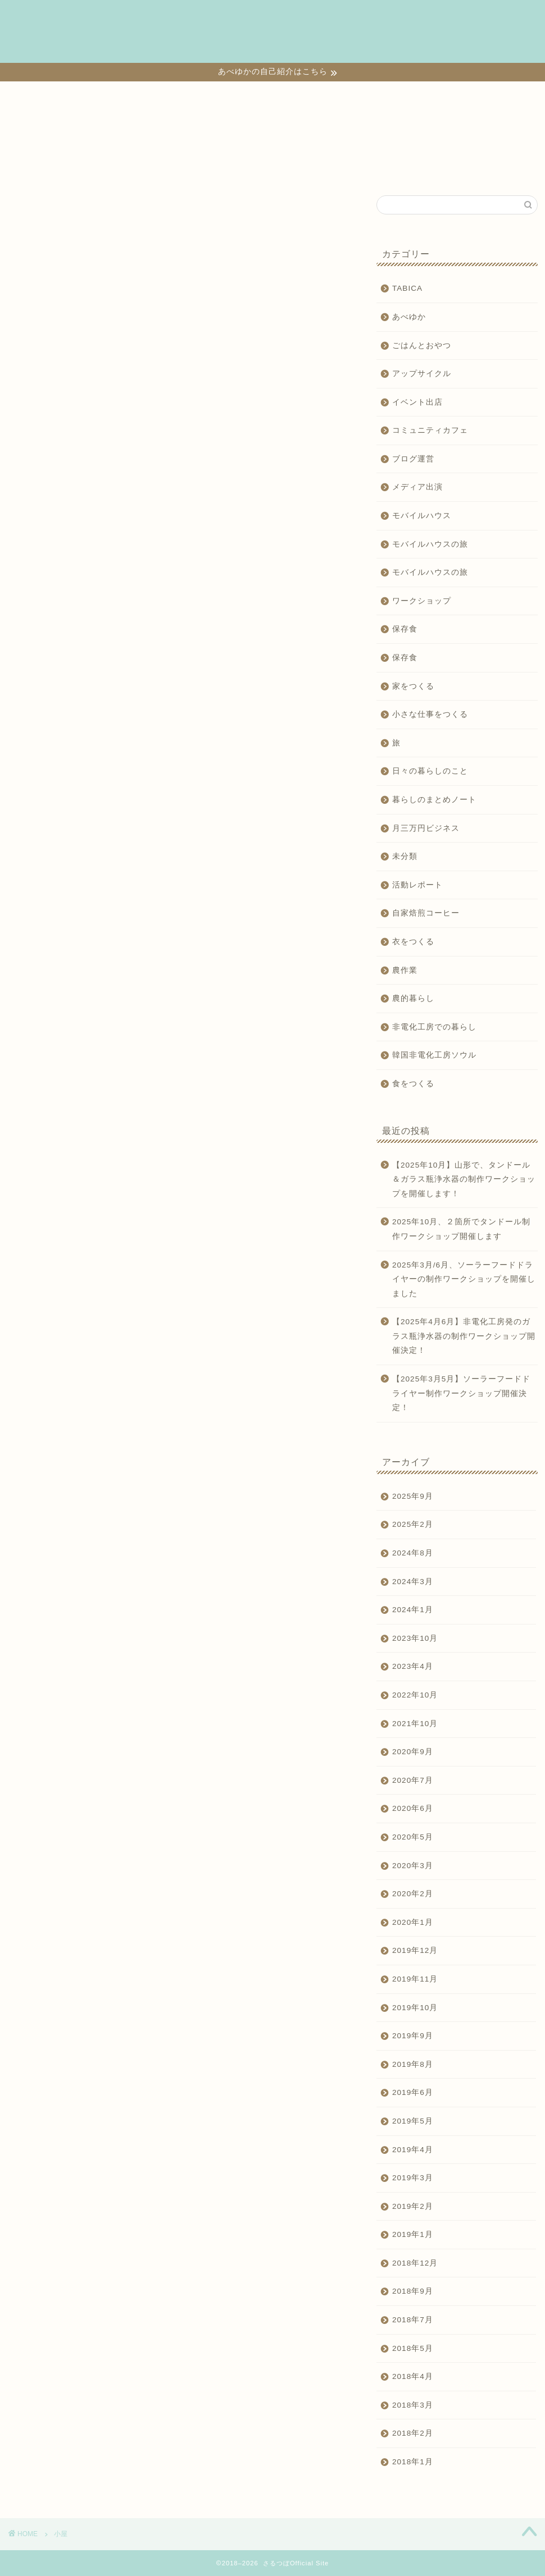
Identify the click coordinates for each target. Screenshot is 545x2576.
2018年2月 (412, 2433)
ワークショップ (103, 17)
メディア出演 (417, 487)
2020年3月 (412, 1865)
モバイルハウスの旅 (430, 544)
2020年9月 (412, 1751)
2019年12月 (415, 1950)
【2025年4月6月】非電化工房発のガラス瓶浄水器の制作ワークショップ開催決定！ (463, 1336)
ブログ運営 (413, 459)
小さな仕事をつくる (183, 17)
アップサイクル (421, 373)
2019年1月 (412, 2234)
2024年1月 (412, 1609)
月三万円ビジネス (426, 828)
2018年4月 (412, 2376)
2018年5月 (412, 2348)
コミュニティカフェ (430, 430)
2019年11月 (415, 1979)
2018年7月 (412, 2320)
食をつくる (255, 17)
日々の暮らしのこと (111, 39)
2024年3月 (412, 1581)
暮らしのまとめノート (434, 799)
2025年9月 (412, 1496)
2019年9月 (412, 2035)
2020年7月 (412, 1780)
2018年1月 (412, 2462)
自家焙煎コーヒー (426, 913)
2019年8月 (412, 2064)
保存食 (404, 629)
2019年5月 (412, 2121)
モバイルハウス (421, 515)
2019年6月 (412, 2092)
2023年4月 (412, 1666)
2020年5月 (412, 1837)
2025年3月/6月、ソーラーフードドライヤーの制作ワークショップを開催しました (463, 1279)
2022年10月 (415, 1695)
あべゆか (409, 317)
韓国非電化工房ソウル (434, 1055)
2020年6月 (412, 1808)
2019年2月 (412, 2206)
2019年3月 (412, 2178)
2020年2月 (412, 1893)
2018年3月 (412, 2405)
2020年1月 (412, 1922)
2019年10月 (415, 2007)
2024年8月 (412, 1553)
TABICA (177, 39)
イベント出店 (417, 402)
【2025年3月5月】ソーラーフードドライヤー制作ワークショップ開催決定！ (461, 1393)
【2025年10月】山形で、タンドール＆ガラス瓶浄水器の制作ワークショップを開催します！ (463, 1179)
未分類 (404, 856)
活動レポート (417, 885)
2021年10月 (415, 1723)
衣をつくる (367, 17)
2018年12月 (415, 2263)
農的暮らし (413, 998)
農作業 (404, 970)
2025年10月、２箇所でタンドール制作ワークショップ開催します (461, 1229)
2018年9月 (412, 2291)
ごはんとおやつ (421, 345)
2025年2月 (412, 1524)
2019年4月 (412, 2149)
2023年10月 (415, 1638)
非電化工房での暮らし (434, 1027)
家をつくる (311, 17)
